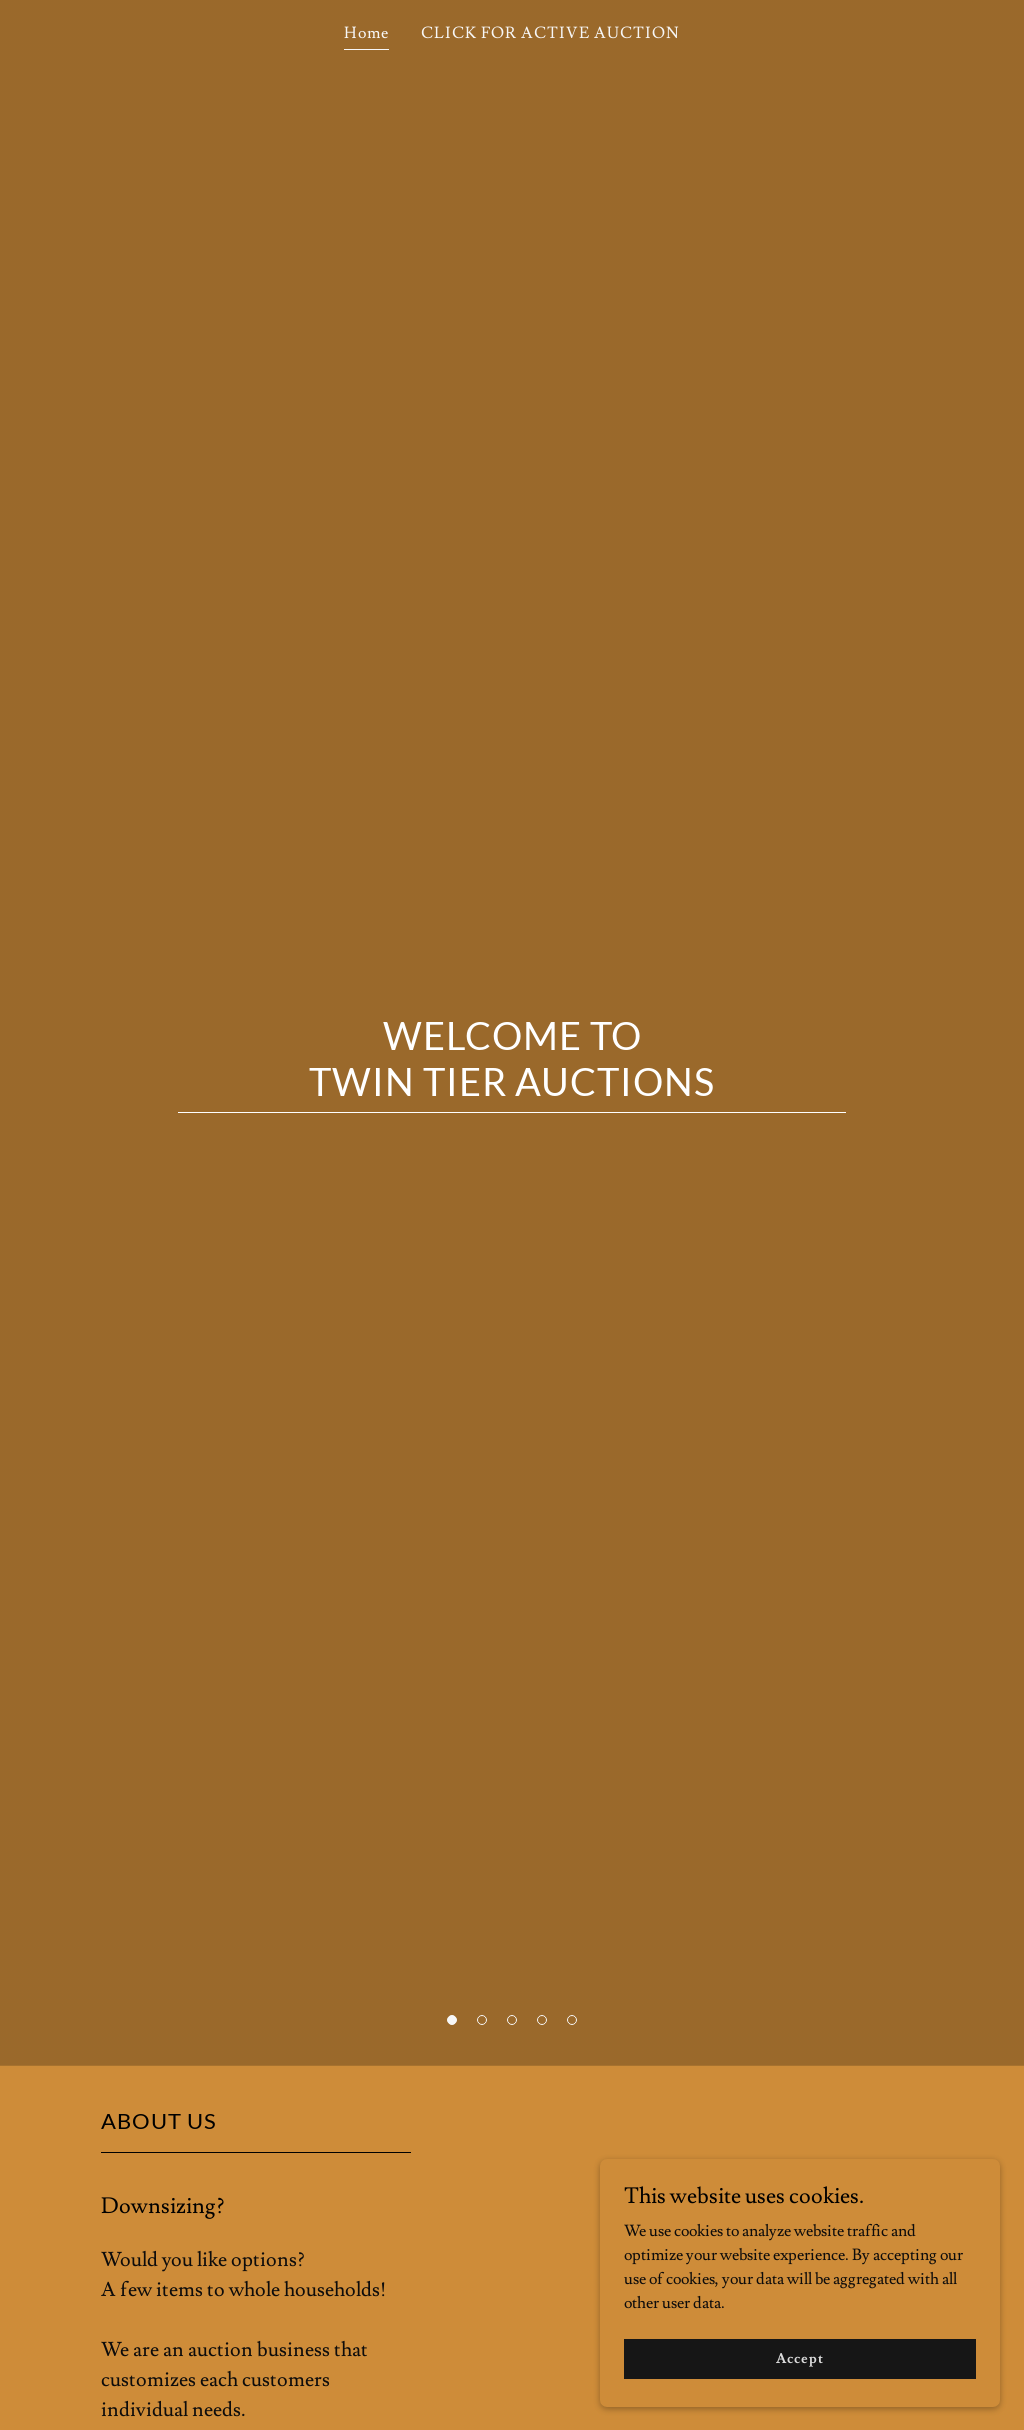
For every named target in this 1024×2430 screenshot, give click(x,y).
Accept (799, 2358)
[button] (452, 2020)
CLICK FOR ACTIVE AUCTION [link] (550, 33)
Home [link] (366, 33)
